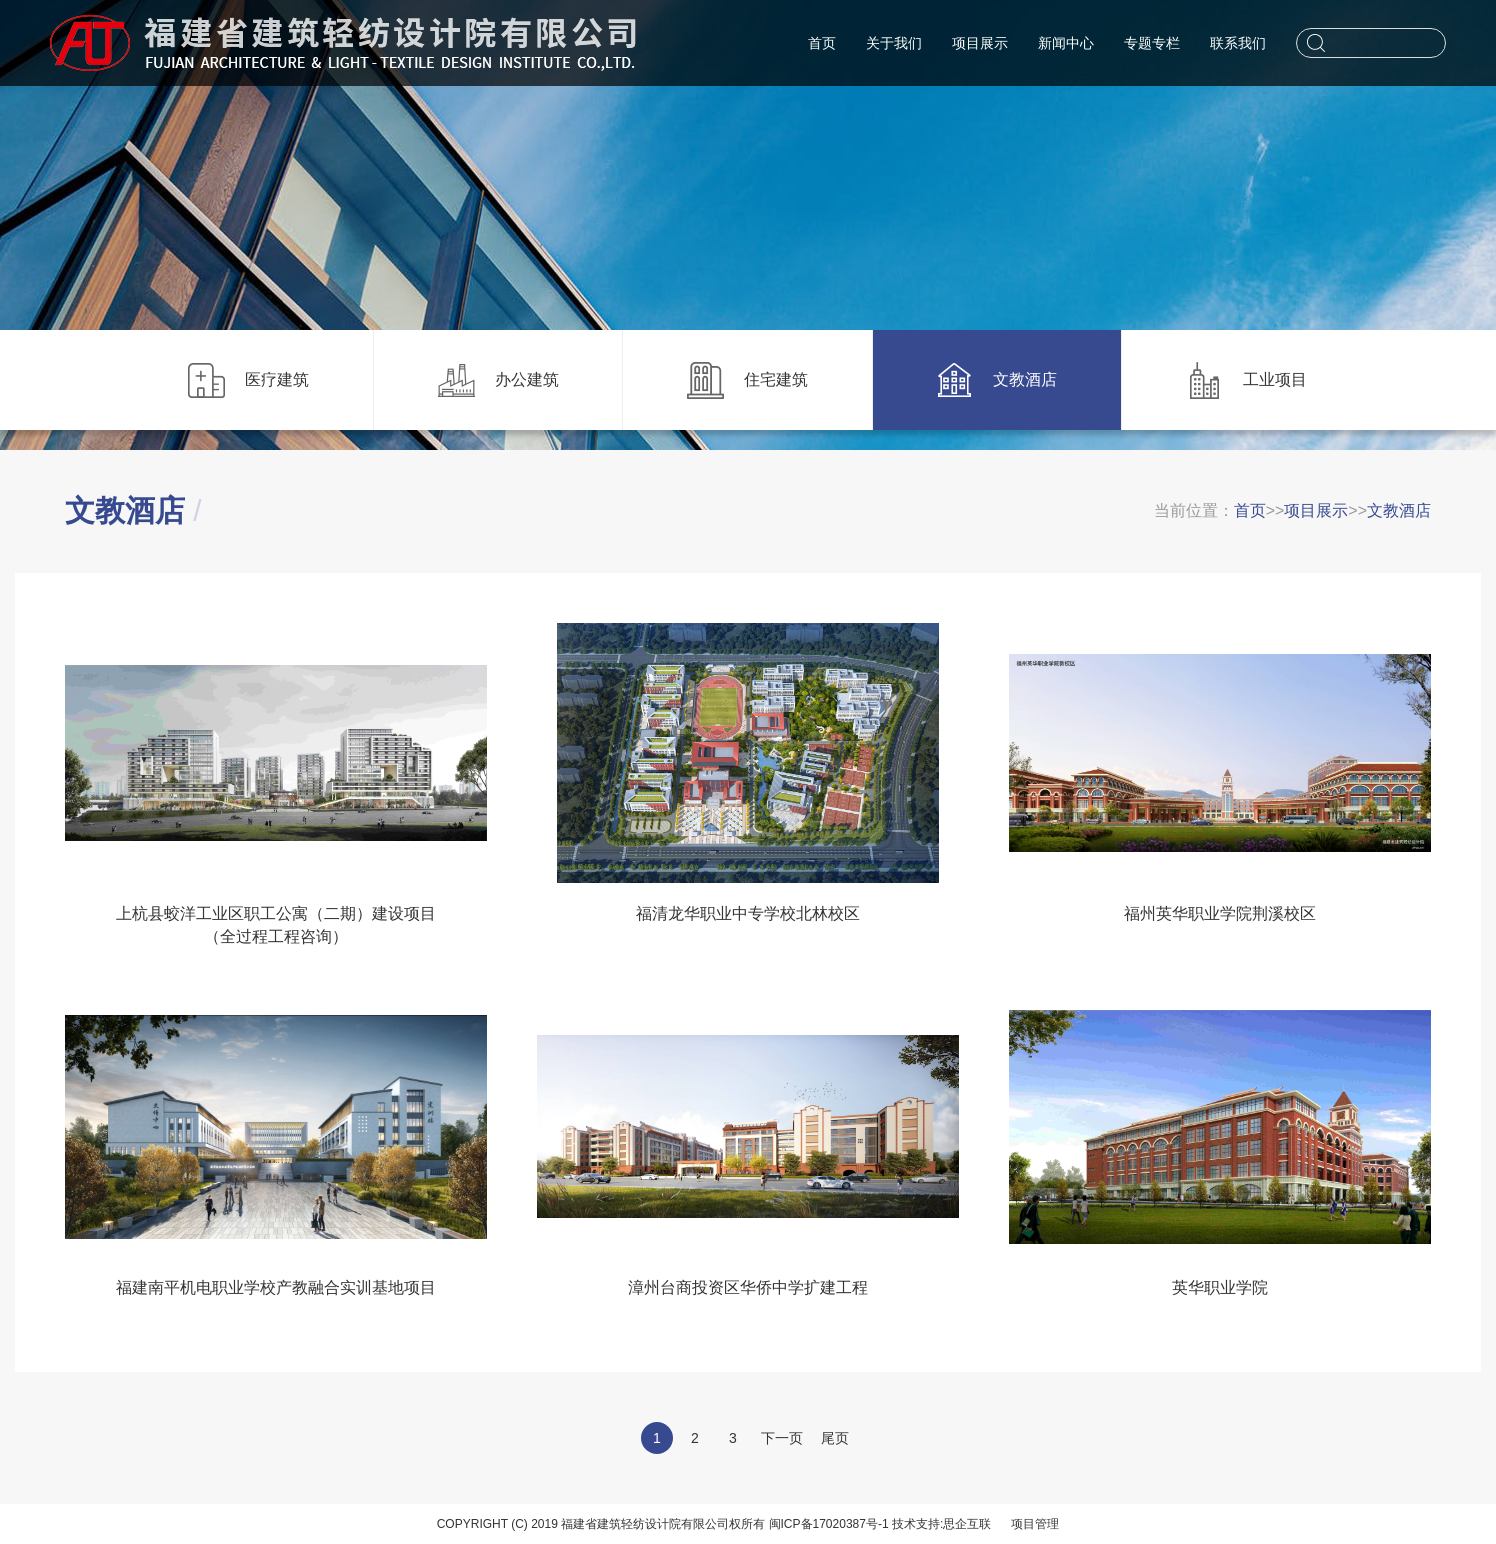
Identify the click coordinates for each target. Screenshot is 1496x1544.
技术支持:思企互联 (941, 1524)
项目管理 (1035, 1524)
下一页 (782, 1438)
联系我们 (1238, 43)
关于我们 (894, 43)
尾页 (835, 1438)
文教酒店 (1399, 510)
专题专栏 (1152, 43)
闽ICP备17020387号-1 (829, 1524)
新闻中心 (1066, 43)
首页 (822, 43)
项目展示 (980, 43)
